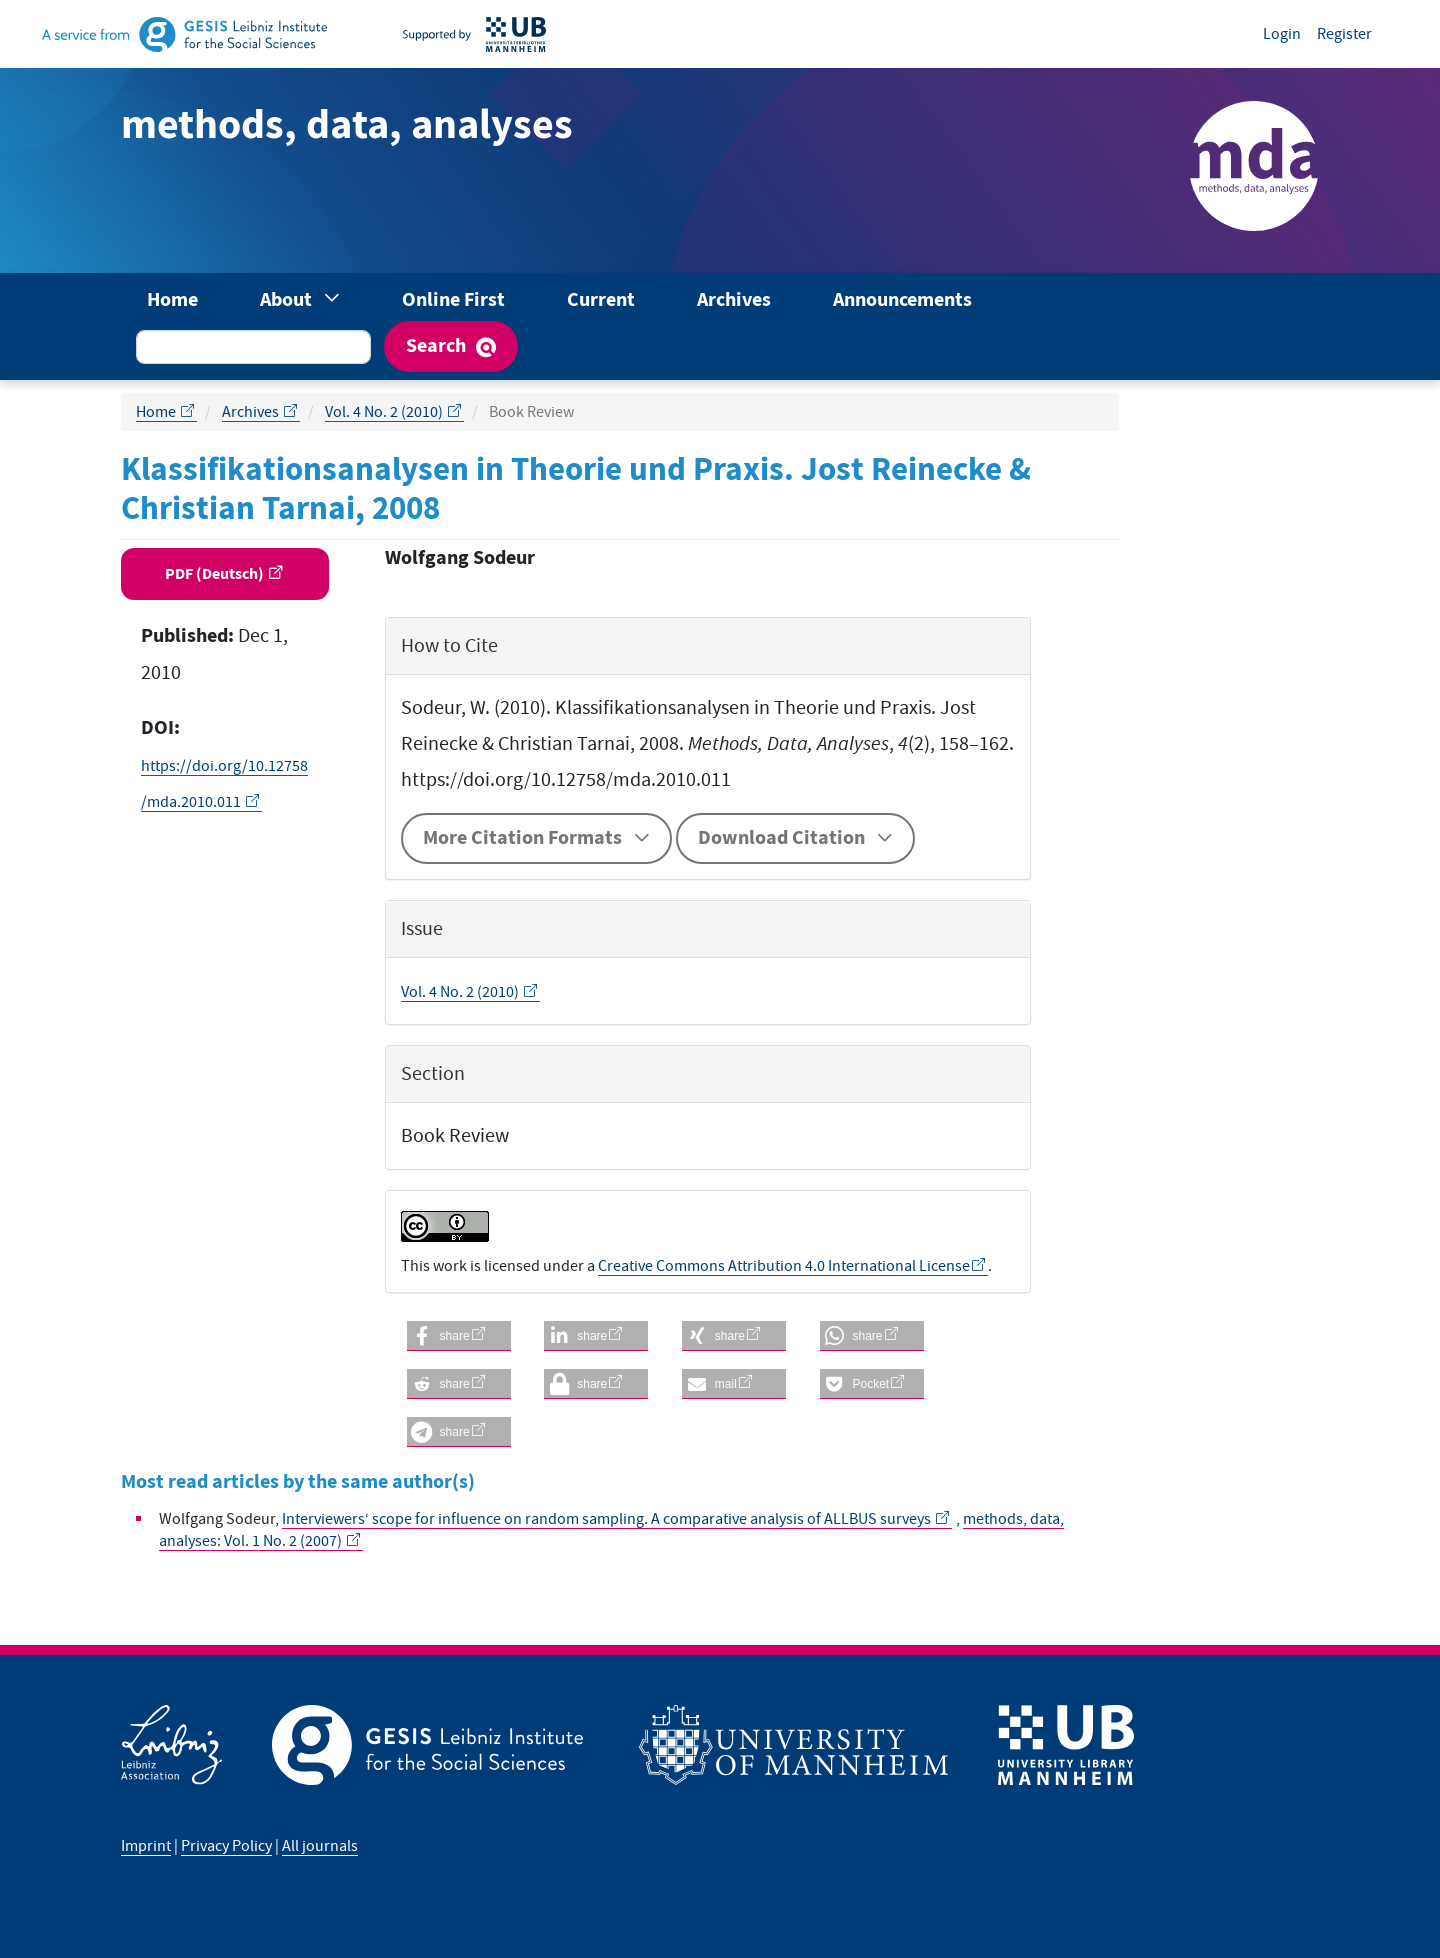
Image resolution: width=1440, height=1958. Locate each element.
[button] (459, 1336)
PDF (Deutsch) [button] (216, 574)
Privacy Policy (226, 1846)
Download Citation (781, 838)
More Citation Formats (522, 838)
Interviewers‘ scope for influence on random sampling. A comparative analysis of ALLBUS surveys (608, 1519)
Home (172, 300)
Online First (453, 300)
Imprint (146, 1846)
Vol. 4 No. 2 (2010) (385, 412)
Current (601, 300)
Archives (734, 300)
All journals (320, 1846)
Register (1344, 34)
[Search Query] (253, 347)
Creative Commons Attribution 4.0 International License (784, 1266)
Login (1282, 34)
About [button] (288, 300)
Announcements (902, 300)
